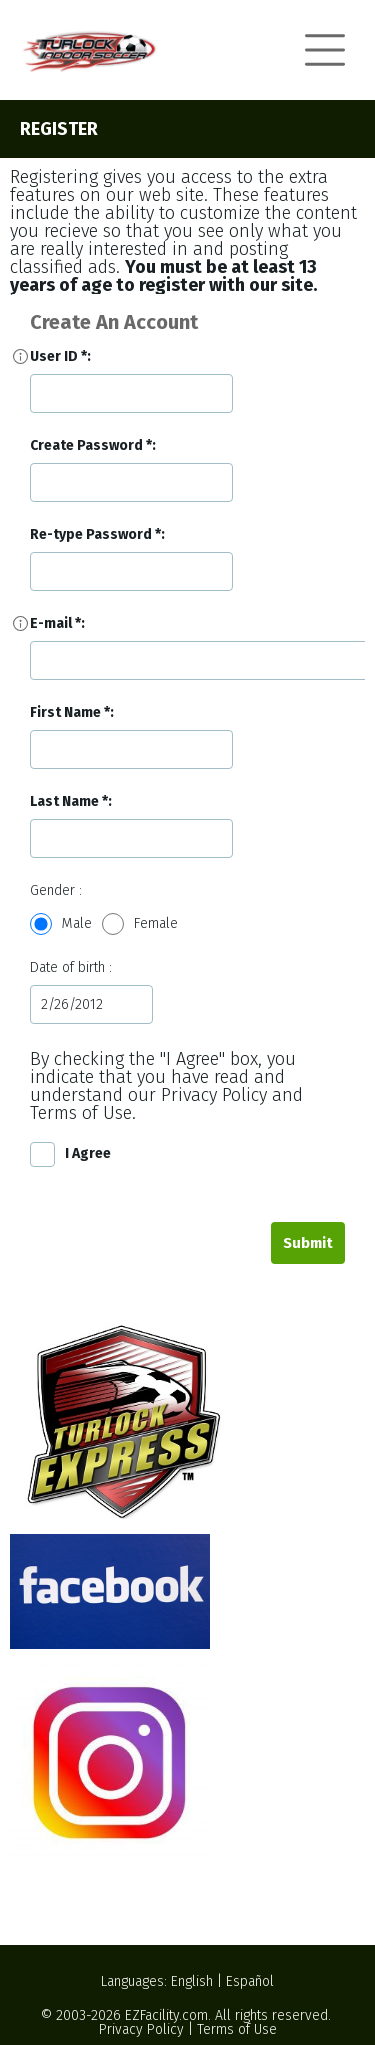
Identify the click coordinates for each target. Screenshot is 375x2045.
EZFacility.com (166, 2015)
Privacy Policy (141, 2029)
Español (250, 1981)
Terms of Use (237, 2029)
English (192, 1981)
